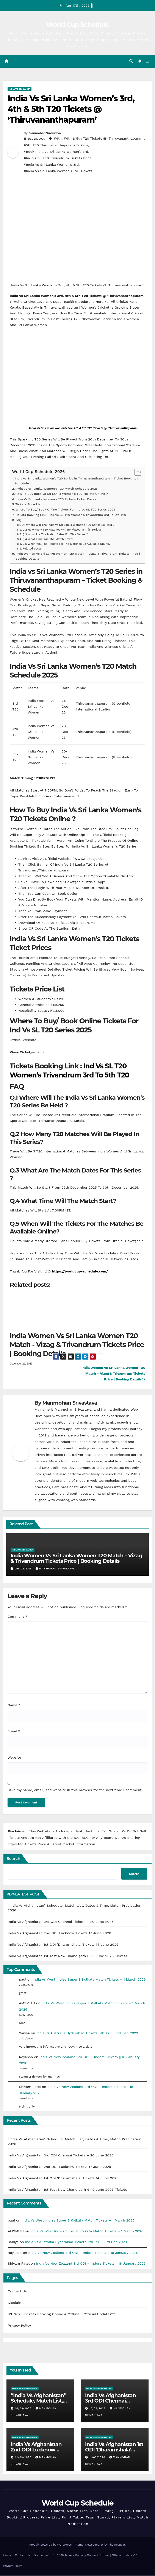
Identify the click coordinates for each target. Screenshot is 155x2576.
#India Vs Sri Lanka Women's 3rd (51, 165)
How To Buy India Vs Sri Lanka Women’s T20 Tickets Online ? (61, 494)
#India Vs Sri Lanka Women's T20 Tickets (58, 171)
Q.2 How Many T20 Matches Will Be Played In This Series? (61, 530)
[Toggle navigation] (148, 61)
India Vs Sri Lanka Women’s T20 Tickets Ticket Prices (56, 499)
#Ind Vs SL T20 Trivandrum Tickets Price (57, 158)
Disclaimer (17, 2303)
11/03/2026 (97, 2457)
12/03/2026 (24, 2457)
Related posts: (32, 548)
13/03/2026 (98, 2408)
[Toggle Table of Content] (136, 472)
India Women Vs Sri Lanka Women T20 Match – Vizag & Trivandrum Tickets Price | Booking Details (78, 556)
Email (14, 1732)
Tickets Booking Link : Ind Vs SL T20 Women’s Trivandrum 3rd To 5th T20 (70, 515)
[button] (131, 61)
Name (14, 1705)
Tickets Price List (28, 505)
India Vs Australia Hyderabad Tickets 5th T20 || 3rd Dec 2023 (87, 2033)
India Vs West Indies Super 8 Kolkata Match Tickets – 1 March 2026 (89, 1980)
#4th (58, 139)
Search (13, 1859)
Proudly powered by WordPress (51, 2544)
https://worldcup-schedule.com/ (80, 1271)
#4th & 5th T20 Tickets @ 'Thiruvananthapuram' (104, 139)
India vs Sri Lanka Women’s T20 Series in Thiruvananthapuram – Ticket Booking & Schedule (77, 481)
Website (14, 1758)
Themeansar (116, 2544)
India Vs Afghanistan (24, 2389)
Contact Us (17, 2292)
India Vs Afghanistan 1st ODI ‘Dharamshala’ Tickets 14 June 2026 (63, 1945)
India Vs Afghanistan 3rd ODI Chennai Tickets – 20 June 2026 (61, 1922)
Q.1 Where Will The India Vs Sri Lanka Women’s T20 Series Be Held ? (68, 525)
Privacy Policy (19, 2326)
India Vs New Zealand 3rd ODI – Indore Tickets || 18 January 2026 (83, 2253)
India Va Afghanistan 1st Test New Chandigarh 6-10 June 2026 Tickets (67, 1956)
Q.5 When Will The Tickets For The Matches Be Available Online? (66, 544)
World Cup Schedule (77, 25)
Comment (17, 1617)
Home (7, 2555)
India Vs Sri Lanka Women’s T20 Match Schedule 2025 (56, 489)
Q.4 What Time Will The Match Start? (47, 539)
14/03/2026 (24, 2408)
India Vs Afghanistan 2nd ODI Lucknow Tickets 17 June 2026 (59, 1933)
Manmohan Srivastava (45, 134)
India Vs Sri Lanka (19, 89)
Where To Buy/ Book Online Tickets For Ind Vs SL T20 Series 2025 (65, 510)
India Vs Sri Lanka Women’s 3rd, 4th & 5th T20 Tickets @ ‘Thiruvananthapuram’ (71, 109)
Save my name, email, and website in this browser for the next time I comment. (75, 1790)
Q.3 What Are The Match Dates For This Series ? (55, 534)
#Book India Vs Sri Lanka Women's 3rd (56, 152)
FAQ (19, 520)
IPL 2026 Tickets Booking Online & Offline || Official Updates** (61, 2314)
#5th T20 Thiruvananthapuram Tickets (56, 146)
